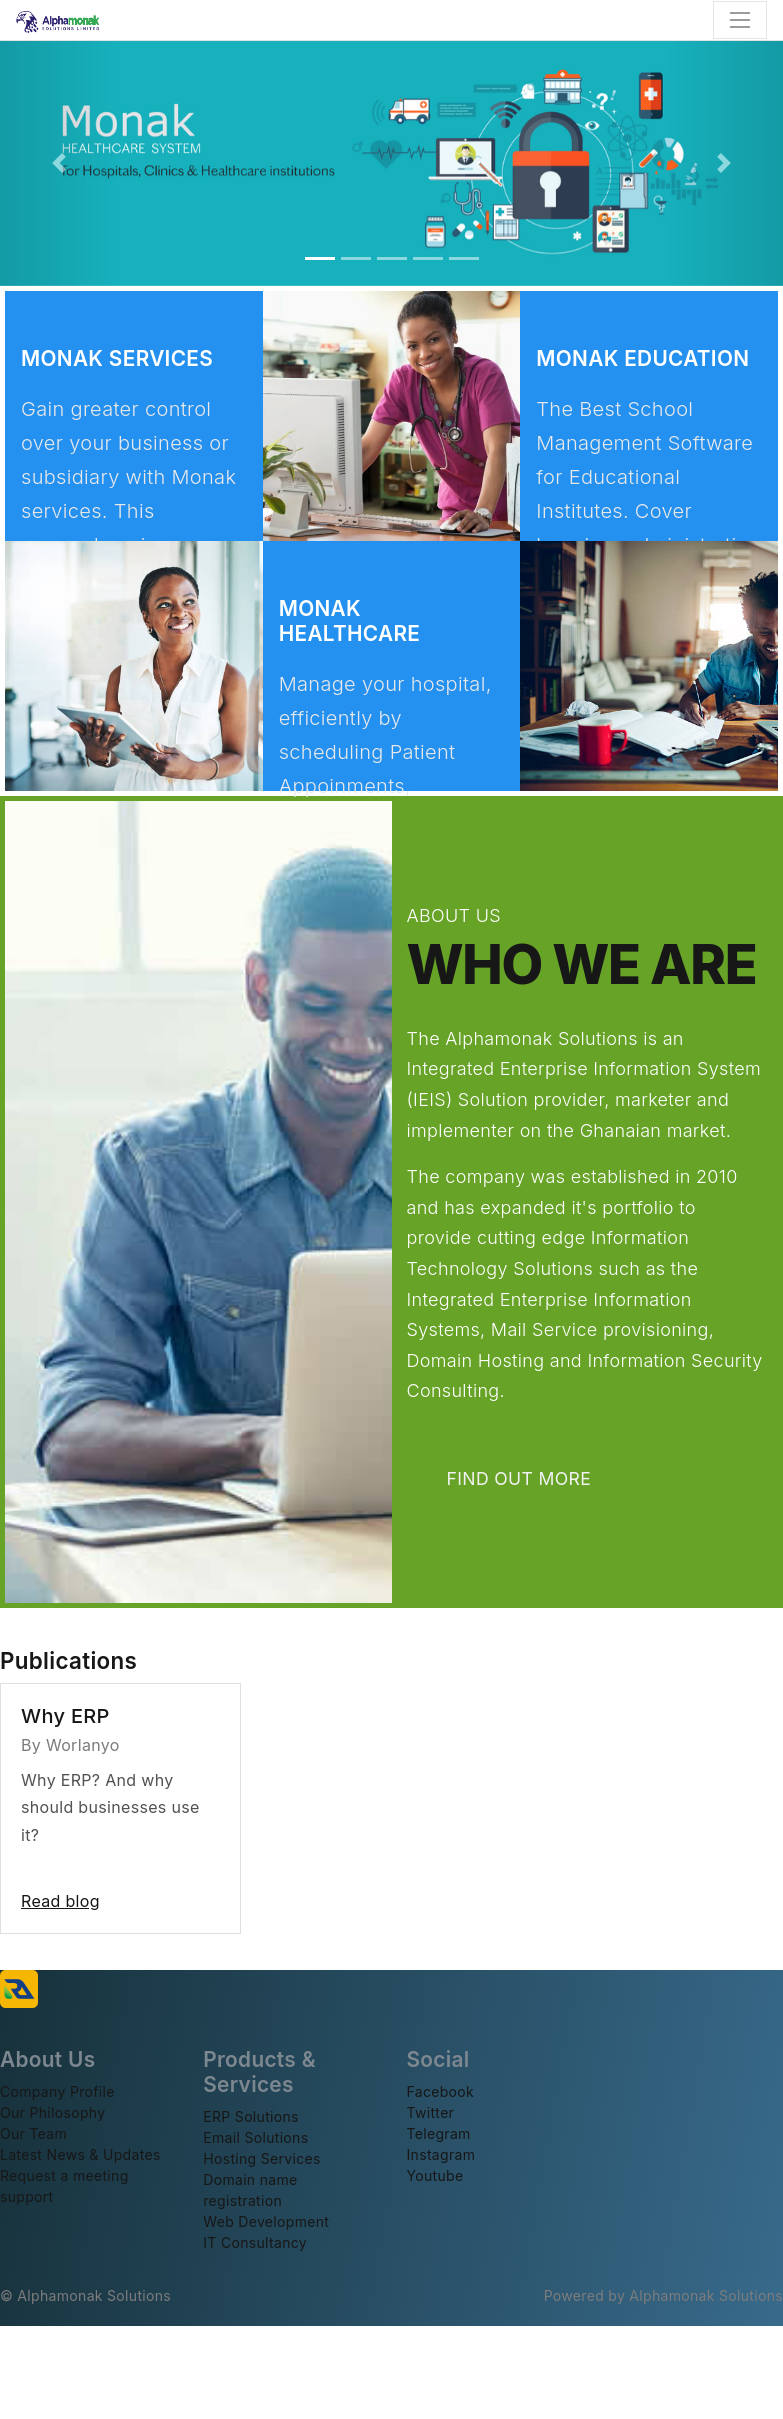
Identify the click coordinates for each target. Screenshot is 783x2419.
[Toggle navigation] (740, 20)
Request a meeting (64, 2175)
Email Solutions (255, 2137)
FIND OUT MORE (532, 1478)
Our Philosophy (52, 2112)
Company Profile (57, 2091)
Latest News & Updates (80, 2154)
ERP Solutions (251, 2116)
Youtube (435, 2175)
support (27, 2196)
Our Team (33, 2133)
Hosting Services (262, 2158)
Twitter (431, 2112)
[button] (58, 163)
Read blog (60, 1901)
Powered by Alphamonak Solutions (663, 2295)
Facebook (441, 2091)
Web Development (266, 2221)
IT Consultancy (255, 2242)
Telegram (439, 2133)
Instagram (441, 2154)
